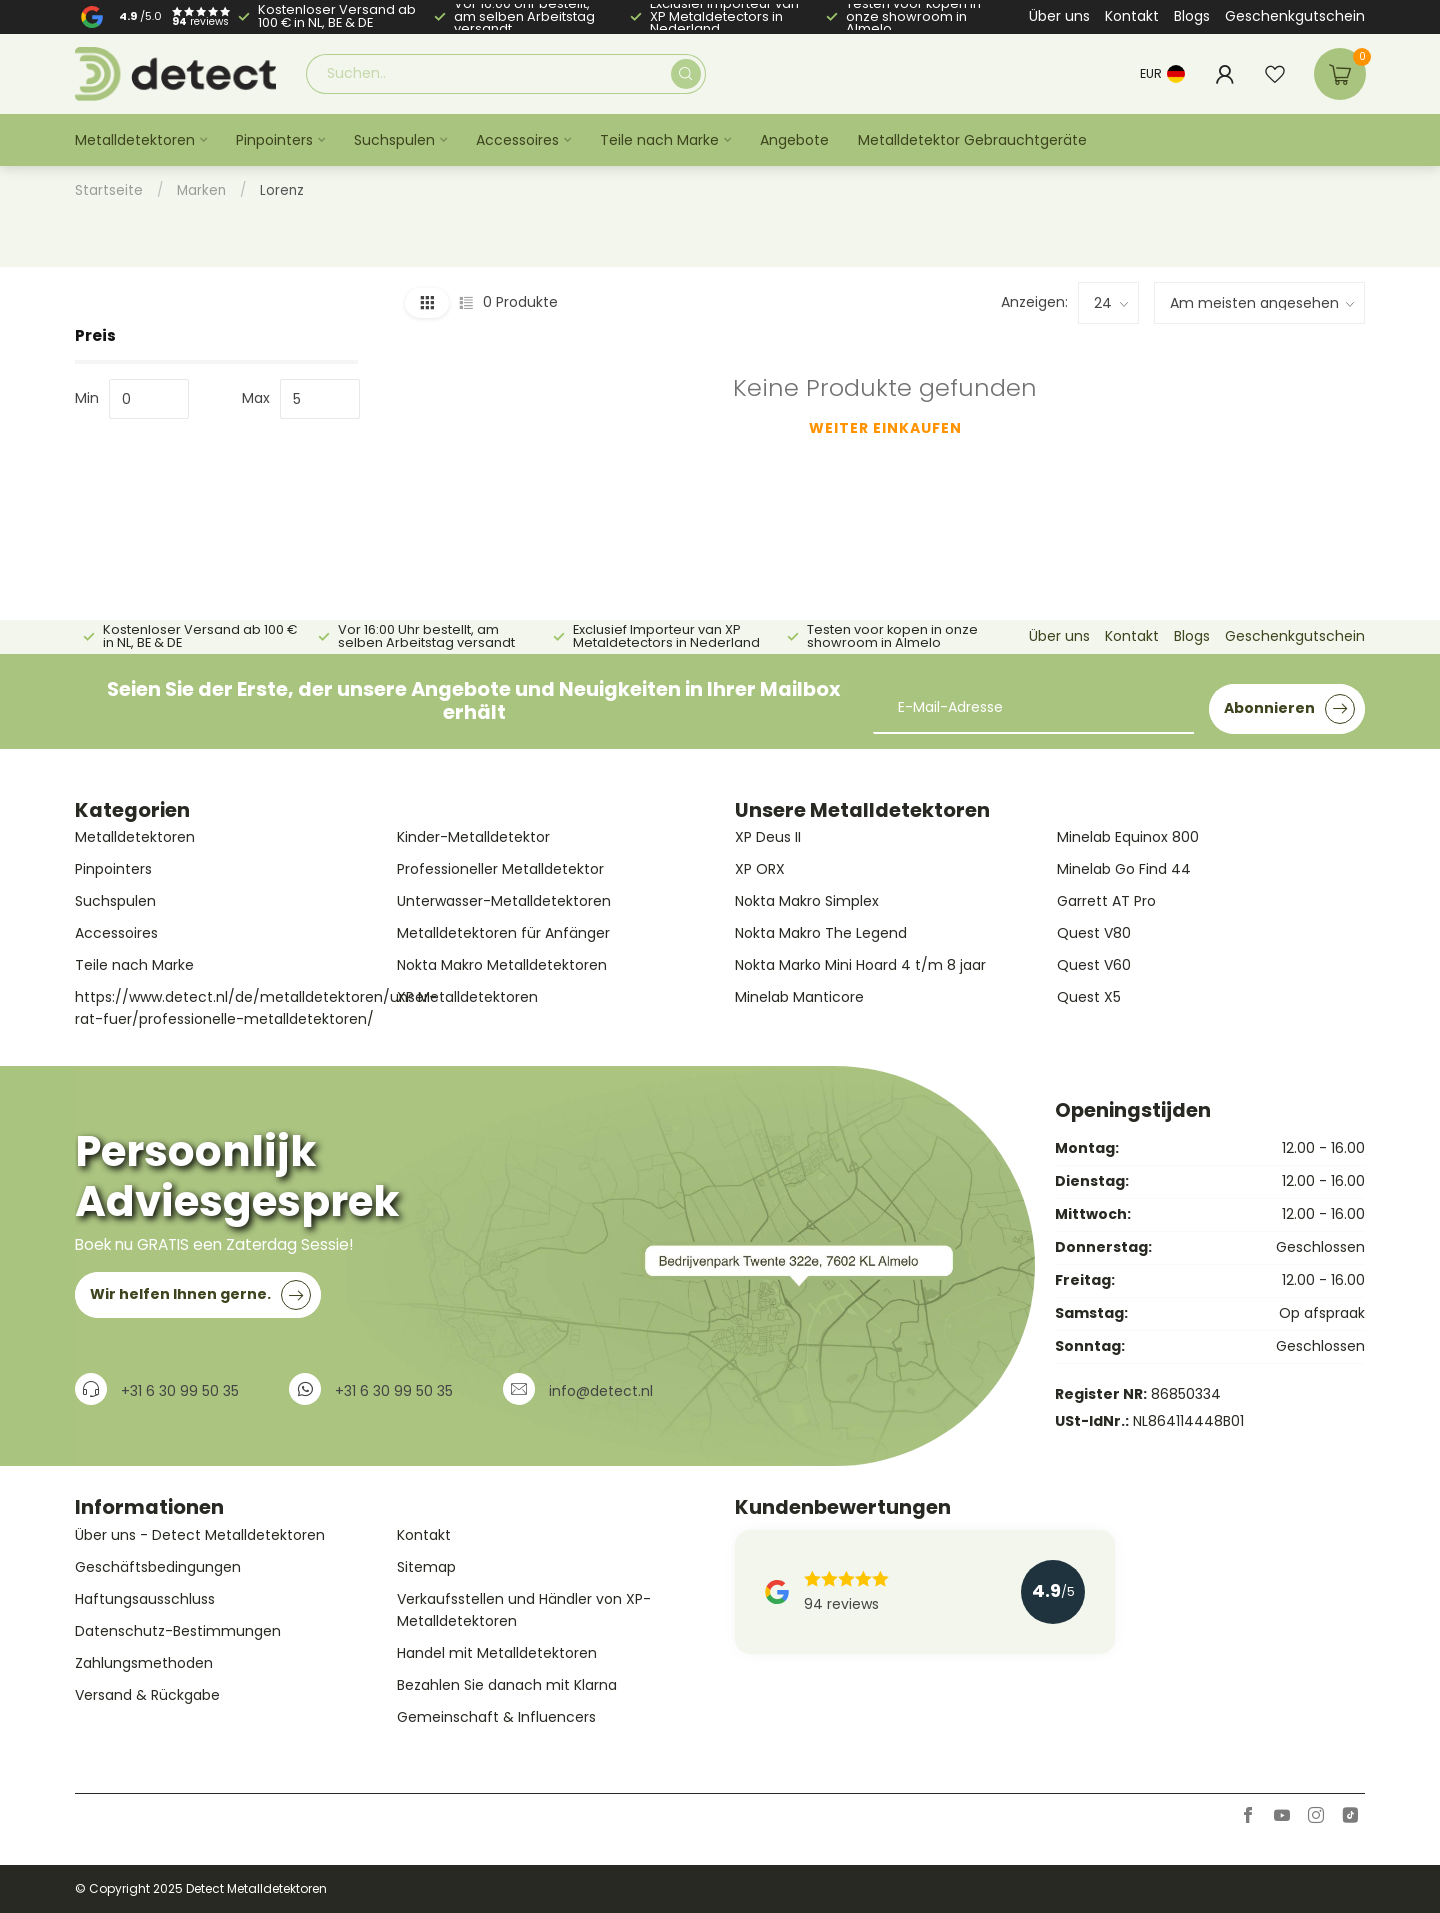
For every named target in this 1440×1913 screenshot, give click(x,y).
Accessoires (517, 140)
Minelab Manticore (799, 997)
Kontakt (1132, 16)
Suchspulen (394, 140)
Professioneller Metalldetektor (500, 869)
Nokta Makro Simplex (807, 901)
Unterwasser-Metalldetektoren (504, 901)
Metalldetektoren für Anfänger (503, 933)
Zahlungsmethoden (144, 1663)
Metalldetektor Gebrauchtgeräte (972, 140)
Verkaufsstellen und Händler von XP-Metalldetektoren (524, 1610)
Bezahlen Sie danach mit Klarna (507, 1685)
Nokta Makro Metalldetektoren (502, 965)
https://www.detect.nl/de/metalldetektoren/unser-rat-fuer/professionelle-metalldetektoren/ (229, 1008)
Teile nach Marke (659, 140)
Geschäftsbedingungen (158, 1567)
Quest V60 (1094, 965)
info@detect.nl (601, 1391)
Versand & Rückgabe (147, 1695)
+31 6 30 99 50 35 (180, 1391)
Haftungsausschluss (145, 1599)
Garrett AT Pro (1106, 901)
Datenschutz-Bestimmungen (178, 1631)
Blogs (1192, 16)
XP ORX (760, 869)
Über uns (1059, 16)
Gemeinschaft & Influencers (496, 1717)
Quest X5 (1089, 997)
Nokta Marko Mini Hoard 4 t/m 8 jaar (860, 965)
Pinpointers (274, 140)
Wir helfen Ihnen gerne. (200, 1295)
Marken (201, 190)
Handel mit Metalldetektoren (497, 1653)
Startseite (109, 190)
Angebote (794, 140)
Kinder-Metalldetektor (473, 837)
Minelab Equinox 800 (1128, 837)
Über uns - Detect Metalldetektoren (200, 1535)
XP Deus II (768, 837)
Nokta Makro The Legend (821, 933)
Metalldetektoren (135, 140)
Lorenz (282, 190)
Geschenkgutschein (1295, 16)
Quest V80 (1094, 933)
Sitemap (426, 1567)
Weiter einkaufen (885, 428)
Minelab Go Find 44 (1124, 869)
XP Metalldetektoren (467, 997)
